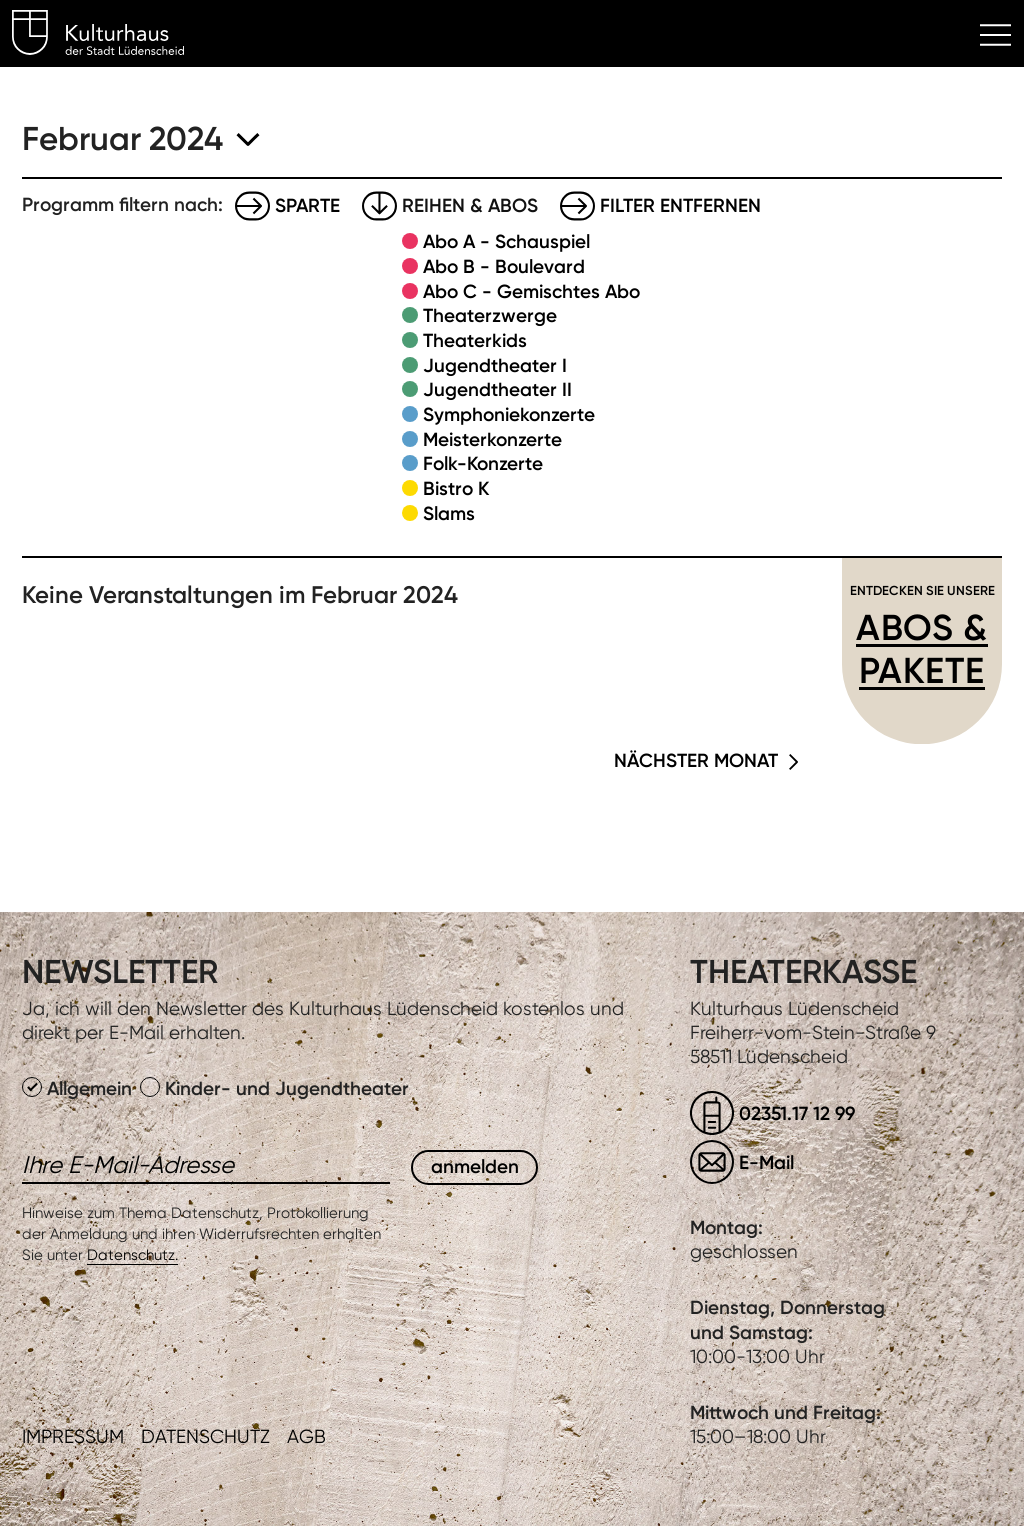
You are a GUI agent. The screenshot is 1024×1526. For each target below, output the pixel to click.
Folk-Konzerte (483, 463)
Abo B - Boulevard (504, 266)
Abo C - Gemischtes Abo (531, 291)
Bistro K (456, 488)
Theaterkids (475, 340)
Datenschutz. (132, 1255)
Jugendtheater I (495, 365)
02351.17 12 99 (797, 1113)
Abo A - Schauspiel (506, 241)
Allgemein (79, 1088)
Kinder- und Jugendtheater (274, 1088)
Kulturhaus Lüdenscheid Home (109, 36)
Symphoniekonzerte (509, 414)
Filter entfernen (680, 205)
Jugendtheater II (497, 389)
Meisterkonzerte (492, 439)
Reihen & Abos (470, 205)
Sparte (307, 205)
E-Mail (766, 1162)
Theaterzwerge (490, 315)
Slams (449, 513)
